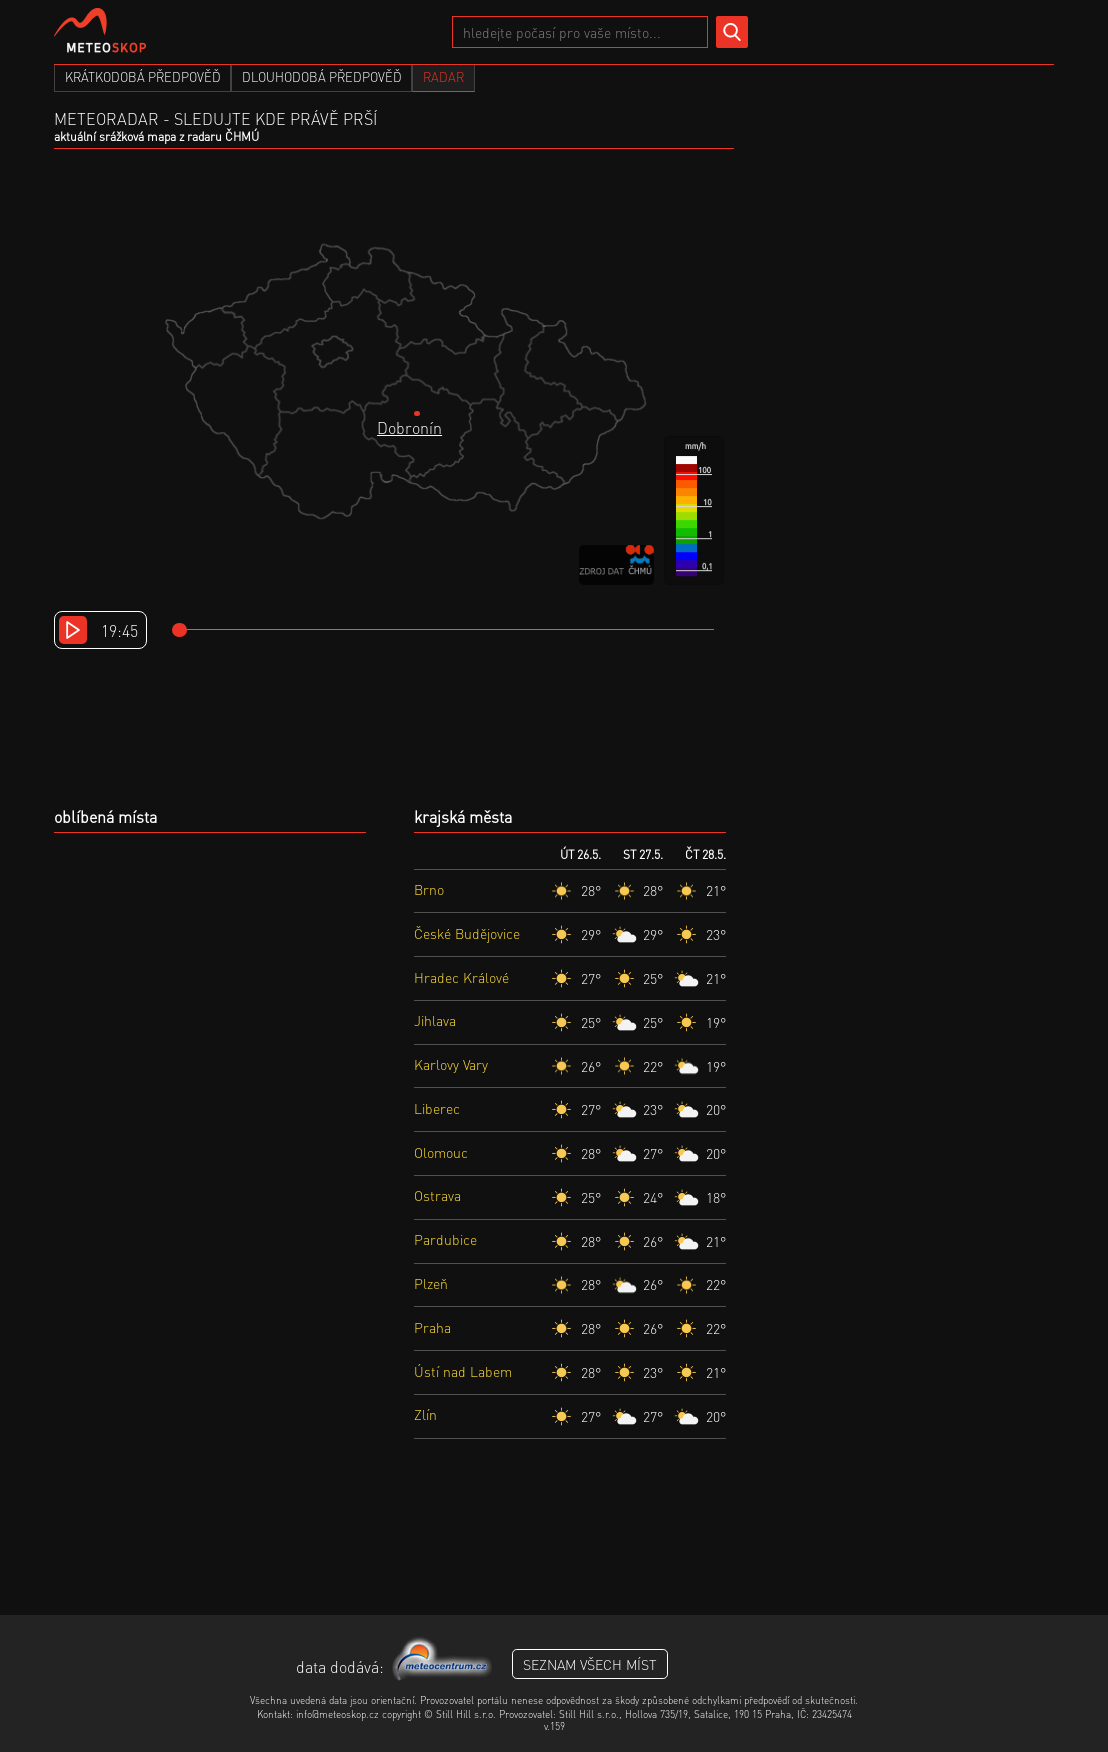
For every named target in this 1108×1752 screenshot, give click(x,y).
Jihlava (435, 1020)
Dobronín (409, 427)
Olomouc (441, 1152)
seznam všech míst (590, 1664)
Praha (432, 1327)
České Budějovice (467, 933)
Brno (429, 889)
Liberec (437, 1108)
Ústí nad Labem (463, 1371)
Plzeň (431, 1283)
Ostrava (437, 1195)
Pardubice (445, 1239)
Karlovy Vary (451, 1064)
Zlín (425, 1414)
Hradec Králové (461, 977)
